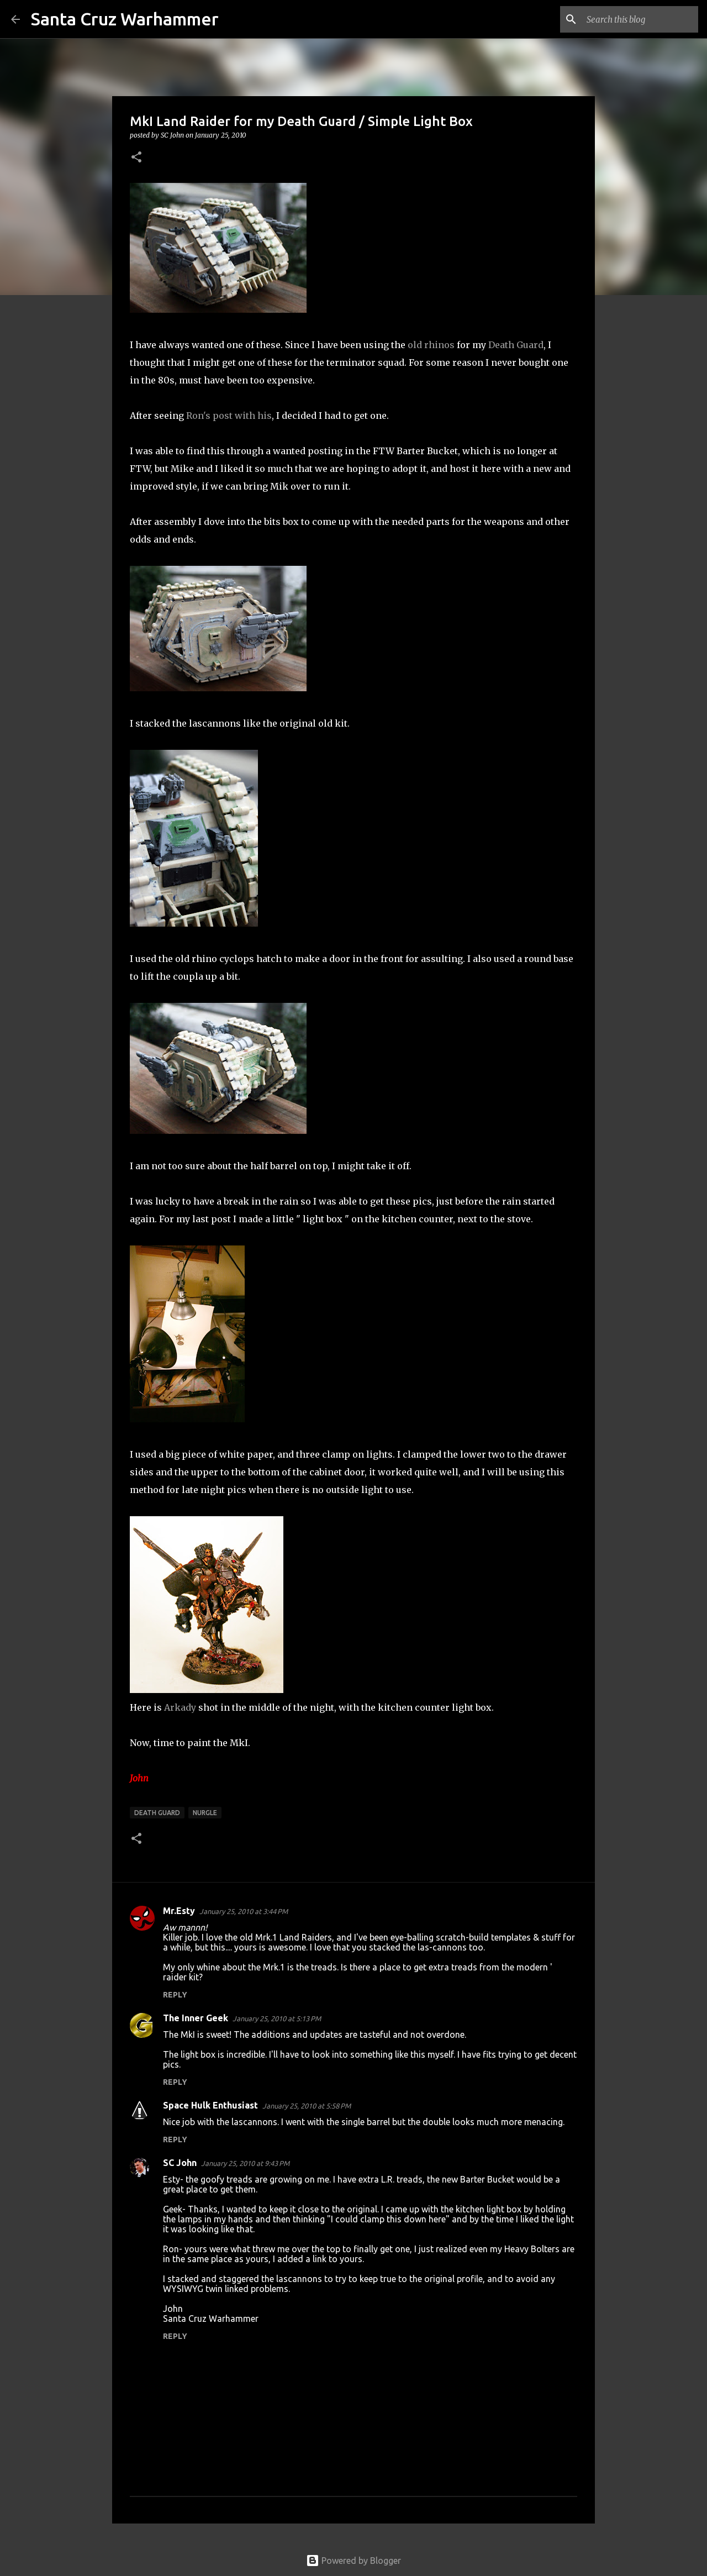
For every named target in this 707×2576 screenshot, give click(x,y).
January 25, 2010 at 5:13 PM (277, 2018)
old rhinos (431, 344)
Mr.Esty (179, 1911)
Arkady (180, 1707)
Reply (175, 1994)
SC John (180, 2163)
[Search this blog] (640, 19)
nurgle (205, 1812)
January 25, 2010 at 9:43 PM (245, 2163)
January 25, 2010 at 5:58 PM (306, 2106)
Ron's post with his (229, 415)
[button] (136, 157)
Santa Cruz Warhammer (125, 19)
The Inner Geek (195, 2018)
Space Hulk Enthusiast (210, 2105)
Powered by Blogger (353, 2561)
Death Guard (516, 344)
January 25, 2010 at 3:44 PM (243, 1911)
